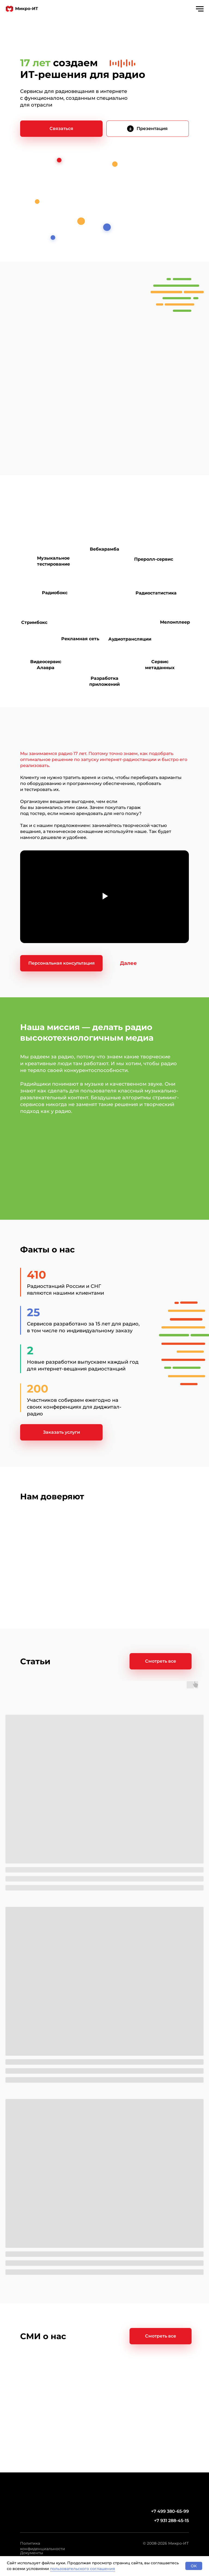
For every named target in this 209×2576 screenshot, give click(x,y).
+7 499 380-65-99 (170, 2511)
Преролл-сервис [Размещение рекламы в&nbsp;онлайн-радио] (153, 559)
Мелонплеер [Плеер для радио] (175, 622)
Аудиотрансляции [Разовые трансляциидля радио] (129, 639)
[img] (130, 128)
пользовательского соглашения (82, 2568)
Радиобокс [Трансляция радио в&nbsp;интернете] (54, 592)
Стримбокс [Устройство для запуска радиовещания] (34, 622)
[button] (61, 128)
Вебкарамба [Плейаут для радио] (104, 549)
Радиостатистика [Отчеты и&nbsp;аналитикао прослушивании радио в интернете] (156, 593)
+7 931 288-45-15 (171, 2520)
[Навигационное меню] (200, 9)
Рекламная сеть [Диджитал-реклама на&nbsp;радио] (80, 638)
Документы (31, 2552)
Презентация (152, 128)
